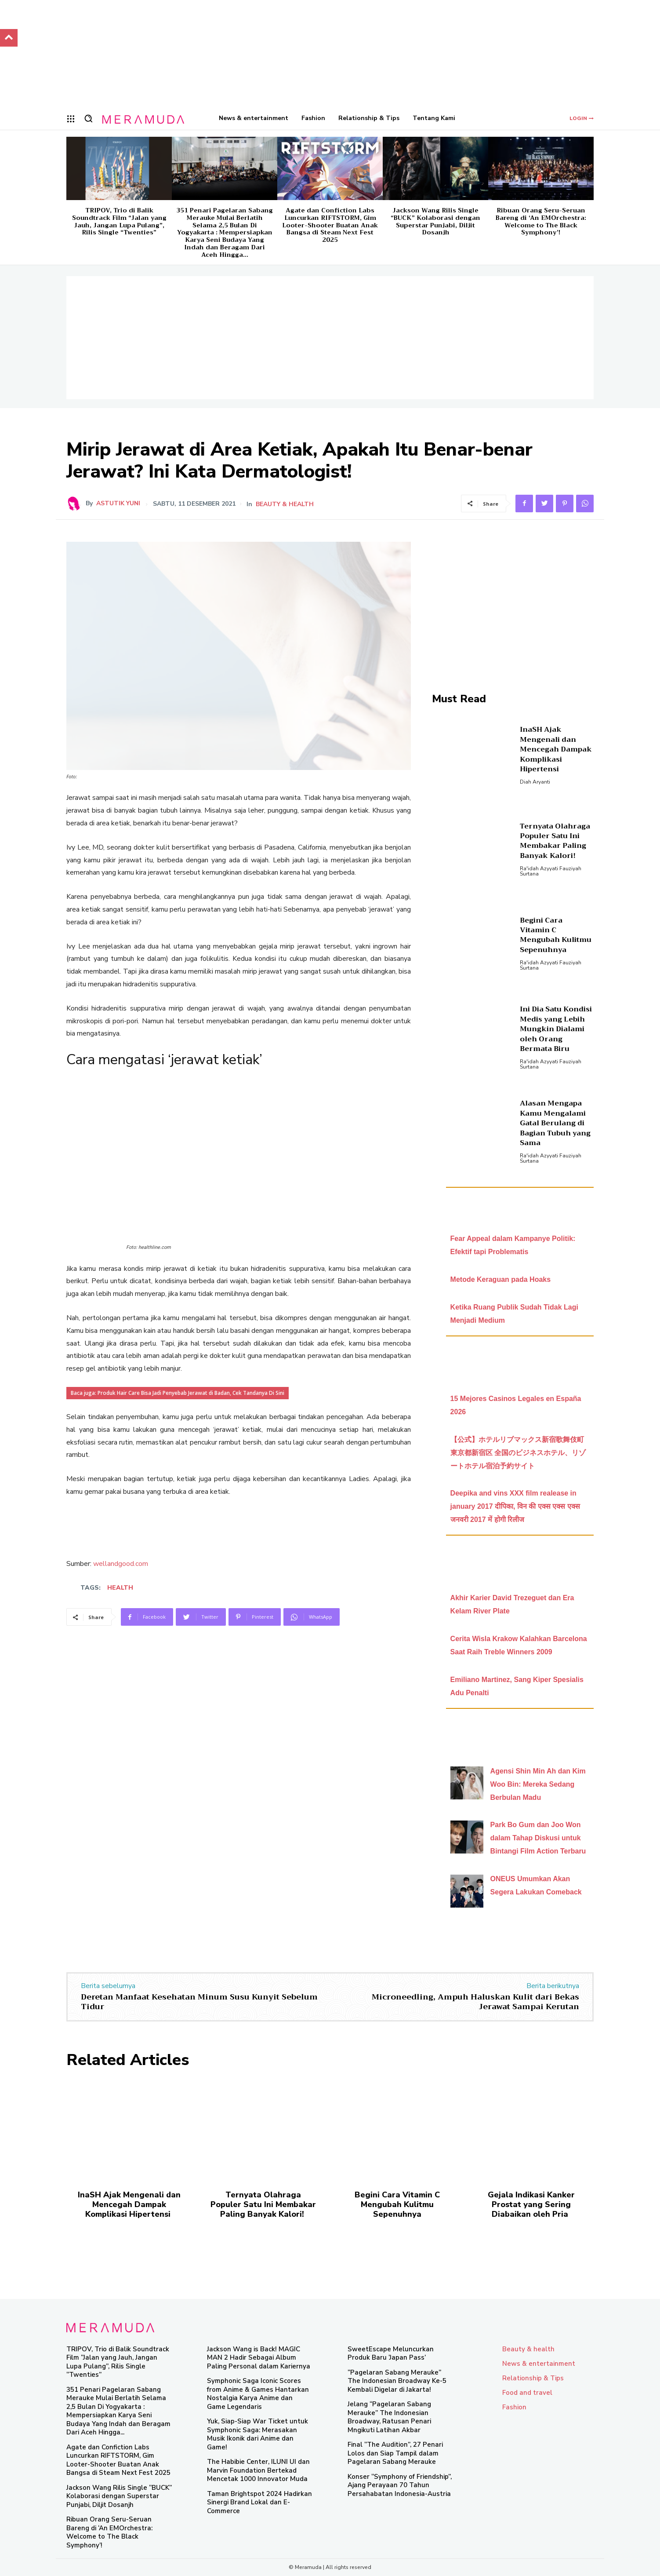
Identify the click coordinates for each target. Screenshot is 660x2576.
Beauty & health (285, 504)
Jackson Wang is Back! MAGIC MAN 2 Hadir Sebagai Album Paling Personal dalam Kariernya (258, 2358)
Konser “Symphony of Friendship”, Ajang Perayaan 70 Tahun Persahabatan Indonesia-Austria (400, 2485)
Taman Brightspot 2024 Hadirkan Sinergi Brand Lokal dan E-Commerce (259, 2502)
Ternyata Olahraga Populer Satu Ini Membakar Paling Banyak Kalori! (555, 841)
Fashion (514, 2407)
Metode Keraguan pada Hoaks (500, 1279)
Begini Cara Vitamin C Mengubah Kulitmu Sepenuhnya (555, 935)
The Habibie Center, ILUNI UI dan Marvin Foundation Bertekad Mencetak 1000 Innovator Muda (258, 2470)
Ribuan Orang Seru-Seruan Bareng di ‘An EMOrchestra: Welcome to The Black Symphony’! (541, 221)
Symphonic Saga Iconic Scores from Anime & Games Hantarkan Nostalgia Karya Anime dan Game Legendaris (258, 2393)
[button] (88, 118)
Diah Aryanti (535, 781)
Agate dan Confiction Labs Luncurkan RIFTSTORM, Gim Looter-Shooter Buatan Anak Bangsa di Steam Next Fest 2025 (330, 225)
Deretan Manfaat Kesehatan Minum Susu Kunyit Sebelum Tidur (199, 2002)
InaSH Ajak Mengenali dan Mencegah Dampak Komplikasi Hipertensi (556, 749)
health (120, 1588)
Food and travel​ (527, 2392)
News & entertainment (538, 2363)
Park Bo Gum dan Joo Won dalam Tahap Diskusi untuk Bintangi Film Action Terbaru (538, 1838)
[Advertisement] (330, 337)
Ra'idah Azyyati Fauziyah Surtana (550, 871)
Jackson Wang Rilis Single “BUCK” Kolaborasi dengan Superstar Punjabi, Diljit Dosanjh (435, 221)
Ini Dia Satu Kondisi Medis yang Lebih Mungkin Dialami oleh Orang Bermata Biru (556, 1029)
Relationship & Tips (533, 2378)
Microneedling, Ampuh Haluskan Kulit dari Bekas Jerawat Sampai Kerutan (475, 2002)
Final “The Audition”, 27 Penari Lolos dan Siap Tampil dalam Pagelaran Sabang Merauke (395, 2453)
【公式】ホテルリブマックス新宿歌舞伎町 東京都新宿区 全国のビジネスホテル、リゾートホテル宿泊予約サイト (518, 1453)
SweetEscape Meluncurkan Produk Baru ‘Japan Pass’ (391, 2353)
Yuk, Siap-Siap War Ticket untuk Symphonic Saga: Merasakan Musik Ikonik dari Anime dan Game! (257, 2434)
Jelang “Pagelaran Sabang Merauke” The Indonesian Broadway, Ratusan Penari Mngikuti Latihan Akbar (389, 2417)
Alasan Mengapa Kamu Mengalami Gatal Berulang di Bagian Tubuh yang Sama (555, 1123)
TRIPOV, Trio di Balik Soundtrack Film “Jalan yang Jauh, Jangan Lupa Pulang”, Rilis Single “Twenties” (119, 221)
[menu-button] (71, 119)
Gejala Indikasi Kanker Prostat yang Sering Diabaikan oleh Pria (531, 2204)
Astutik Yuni (118, 503)
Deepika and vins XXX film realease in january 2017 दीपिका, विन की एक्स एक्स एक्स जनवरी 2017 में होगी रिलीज (515, 1506)
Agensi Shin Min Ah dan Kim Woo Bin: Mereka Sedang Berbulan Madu (538, 1784)
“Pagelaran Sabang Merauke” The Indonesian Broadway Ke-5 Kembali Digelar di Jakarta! (397, 2381)
